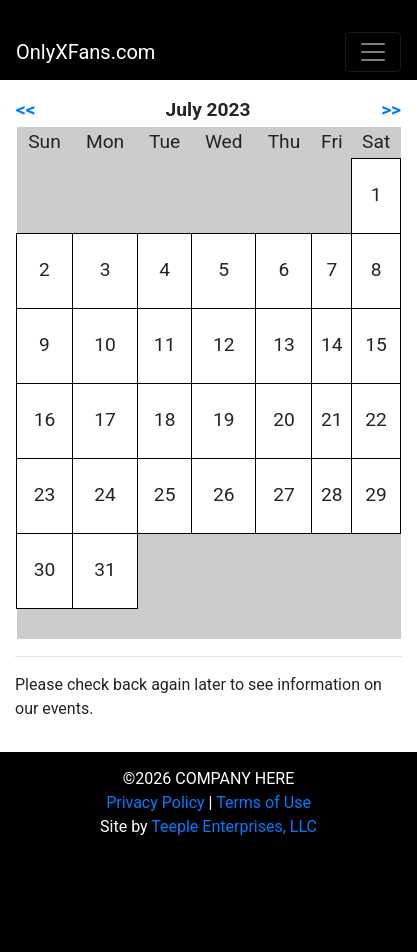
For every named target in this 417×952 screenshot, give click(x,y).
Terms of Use (263, 802)
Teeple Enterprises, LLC (234, 826)
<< (26, 109)
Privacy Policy (155, 802)
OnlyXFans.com (85, 52)
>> (391, 109)
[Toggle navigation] (373, 52)
